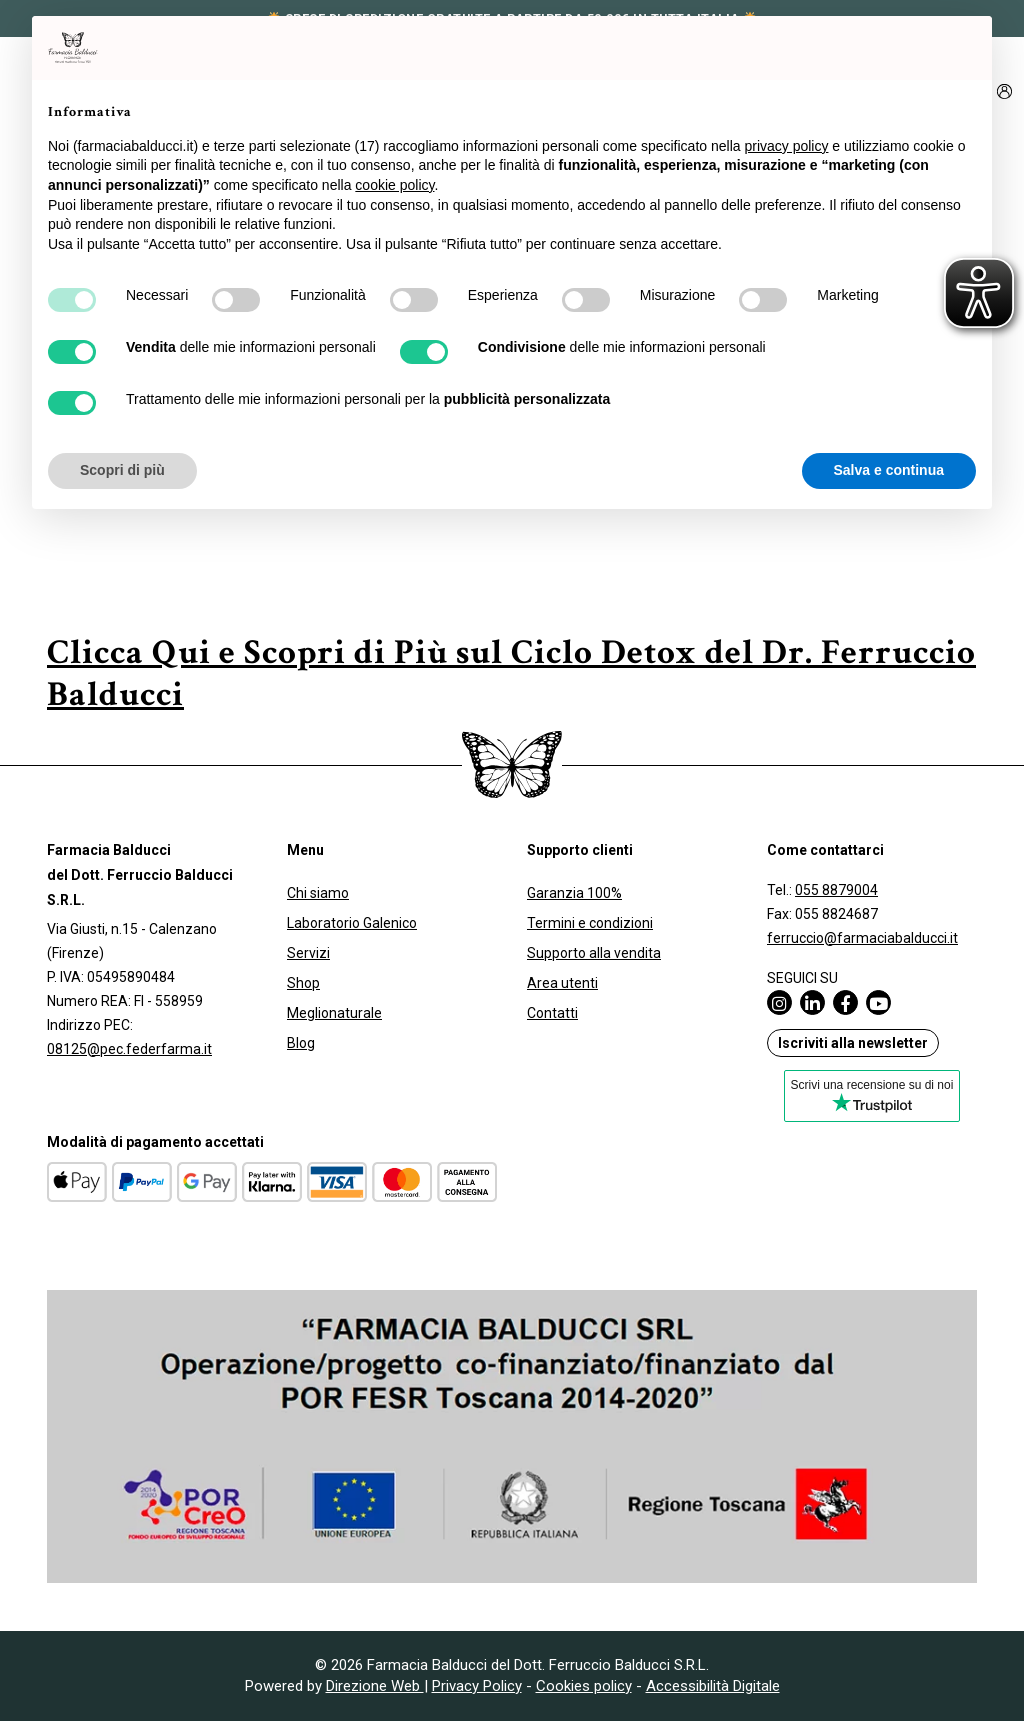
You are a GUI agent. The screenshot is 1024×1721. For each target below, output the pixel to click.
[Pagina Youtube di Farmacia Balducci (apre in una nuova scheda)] (882, 1002)
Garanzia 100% (574, 893)
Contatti (552, 1013)
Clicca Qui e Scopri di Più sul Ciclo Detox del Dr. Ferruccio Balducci (511, 673)
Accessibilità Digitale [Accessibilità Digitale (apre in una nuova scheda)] (713, 1686)
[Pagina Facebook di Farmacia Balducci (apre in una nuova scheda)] (849, 1002)
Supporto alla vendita (594, 953)
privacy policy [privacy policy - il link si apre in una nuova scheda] (786, 146)
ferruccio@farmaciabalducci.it (862, 938)
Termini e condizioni (590, 923)
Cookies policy (584, 1686)
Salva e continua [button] (889, 470)
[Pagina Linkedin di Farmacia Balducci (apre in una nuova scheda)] (816, 1002)
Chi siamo (318, 893)
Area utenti (562, 983)
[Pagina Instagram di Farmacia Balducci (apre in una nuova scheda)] (783, 1002)
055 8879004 (836, 890)
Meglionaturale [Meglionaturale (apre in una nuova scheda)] (334, 1013)
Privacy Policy (477, 1686)
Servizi (308, 953)
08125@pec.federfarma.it (129, 1049)
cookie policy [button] (394, 185)
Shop (303, 983)
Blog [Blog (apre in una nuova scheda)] (301, 1043)
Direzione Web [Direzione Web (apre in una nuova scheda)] (375, 1686)
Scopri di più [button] (122, 470)
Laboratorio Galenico (352, 923)
